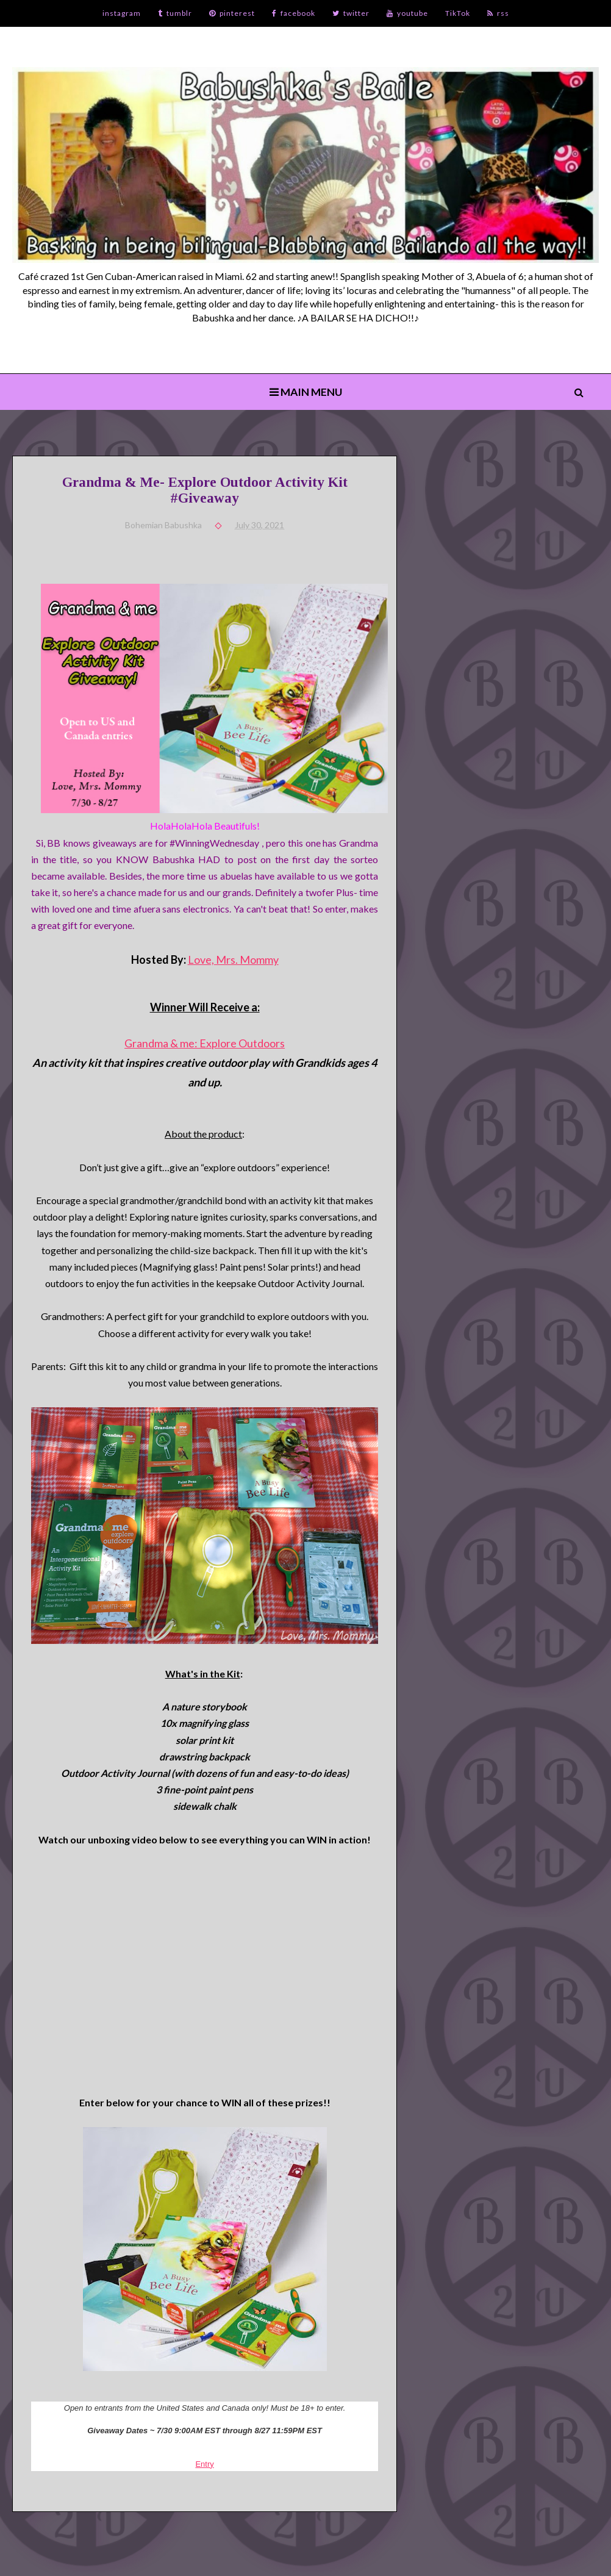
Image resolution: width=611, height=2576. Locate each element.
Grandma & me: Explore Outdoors (204, 1043)
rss (498, 13)
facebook (293, 13)
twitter (351, 13)
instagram (121, 13)
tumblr (175, 13)
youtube (407, 13)
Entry (204, 2464)
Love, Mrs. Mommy (233, 959)
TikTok (457, 13)
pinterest (232, 13)
